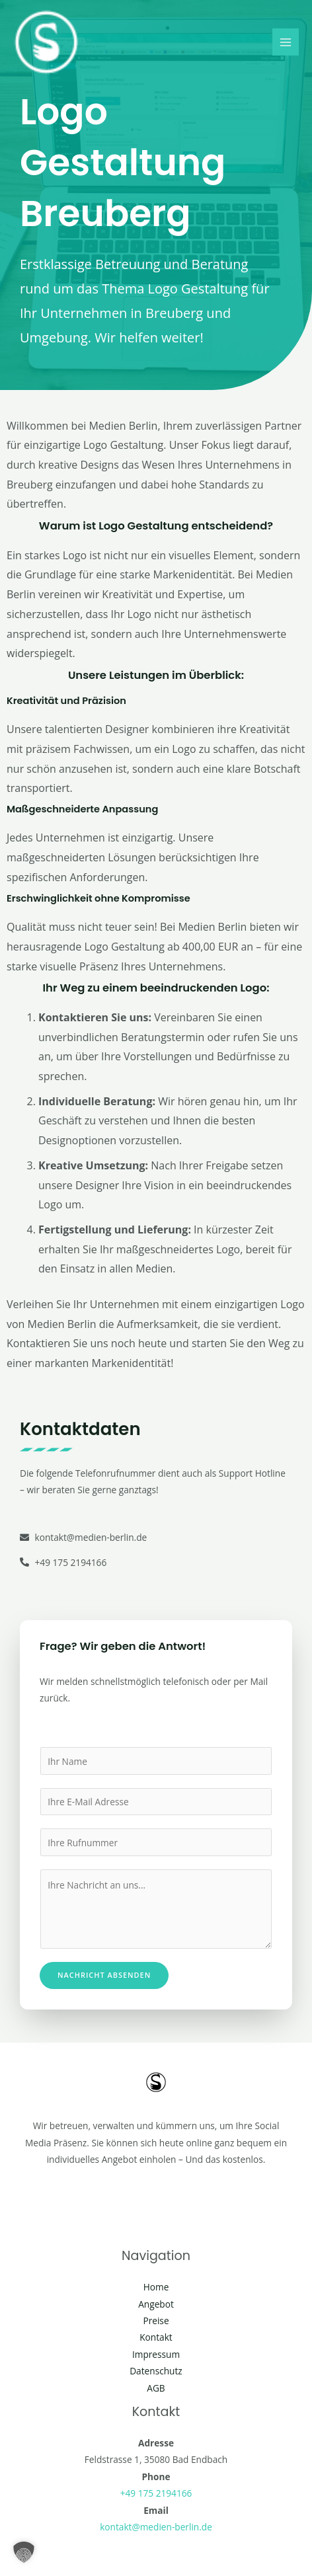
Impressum (156, 2354)
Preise (156, 2320)
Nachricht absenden (104, 1975)
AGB (156, 2388)
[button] (24, 2552)
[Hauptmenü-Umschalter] (285, 42)
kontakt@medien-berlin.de (156, 2526)
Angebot (156, 2304)
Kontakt (156, 2337)
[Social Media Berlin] (46, 42)
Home (156, 2287)
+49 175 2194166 (156, 2493)
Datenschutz (156, 2370)
